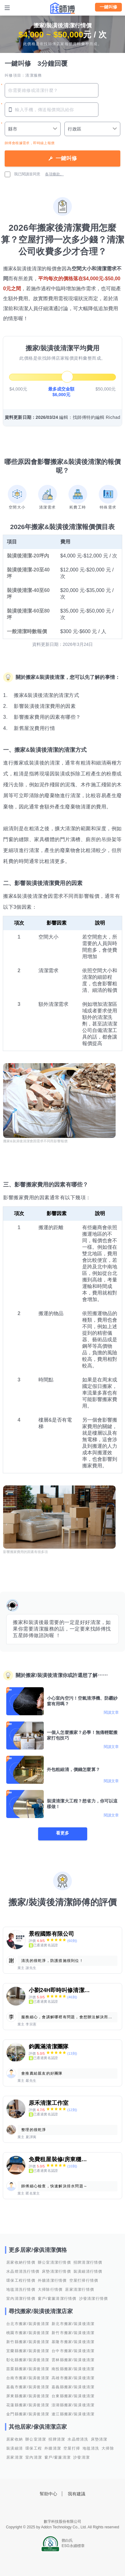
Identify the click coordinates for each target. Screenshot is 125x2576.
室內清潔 (33, 2457)
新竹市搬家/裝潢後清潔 (73, 2333)
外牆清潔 (52, 2448)
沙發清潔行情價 (93, 2298)
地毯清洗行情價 (20, 2289)
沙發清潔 (81, 2457)
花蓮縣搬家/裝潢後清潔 (27, 2405)
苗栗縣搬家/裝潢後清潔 (27, 2369)
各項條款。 (54, 174)
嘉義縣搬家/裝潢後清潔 (73, 2387)
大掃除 (108, 2448)
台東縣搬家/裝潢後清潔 (73, 2396)
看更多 (62, 1832)
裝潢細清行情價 (87, 2271)
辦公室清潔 (35, 2439)
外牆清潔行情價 (52, 2280)
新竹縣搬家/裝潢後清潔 (27, 2342)
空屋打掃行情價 (83, 2280)
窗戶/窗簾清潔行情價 (57, 2298)
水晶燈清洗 (78, 2439)
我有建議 (76, 2493)
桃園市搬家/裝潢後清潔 (27, 2333)
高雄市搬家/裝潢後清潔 (73, 2378)
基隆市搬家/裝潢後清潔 (73, 2342)
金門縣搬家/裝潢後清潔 (27, 2414)
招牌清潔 (56, 2439)
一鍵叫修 (108, 6)
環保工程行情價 (20, 2280)
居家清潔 (14, 2457)
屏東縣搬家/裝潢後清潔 (27, 2396)
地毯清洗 (90, 2448)
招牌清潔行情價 (87, 2262)
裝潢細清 (14, 2448)
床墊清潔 (99, 2439)
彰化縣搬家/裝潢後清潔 (27, 2360)
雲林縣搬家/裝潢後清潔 (73, 2360)
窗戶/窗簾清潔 (57, 2457)
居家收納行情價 (20, 2262)
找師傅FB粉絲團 (54, 2507)
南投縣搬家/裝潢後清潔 (73, 2369)
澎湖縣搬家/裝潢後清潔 (73, 2405)
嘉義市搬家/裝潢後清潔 (27, 2387)
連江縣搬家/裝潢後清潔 (73, 2414)
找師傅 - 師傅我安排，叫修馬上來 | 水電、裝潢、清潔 (62, 8)
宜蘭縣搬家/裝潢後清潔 (27, 2351)
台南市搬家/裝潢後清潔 (27, 2378)
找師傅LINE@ (71, 2507)
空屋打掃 (71, 2448)
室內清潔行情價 (20, 2298)
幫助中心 (48, 2493)
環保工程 (33, 2448)
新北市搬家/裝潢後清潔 (73, 2324)
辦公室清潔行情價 (54, 2262)
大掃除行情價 (50, 2289)
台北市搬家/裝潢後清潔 (27, 2324)
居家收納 (14, 2439)
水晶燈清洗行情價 (22, 2271)
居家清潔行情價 (79, 2289)
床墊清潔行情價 (56, 2271)
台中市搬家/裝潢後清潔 (73, 2351)
